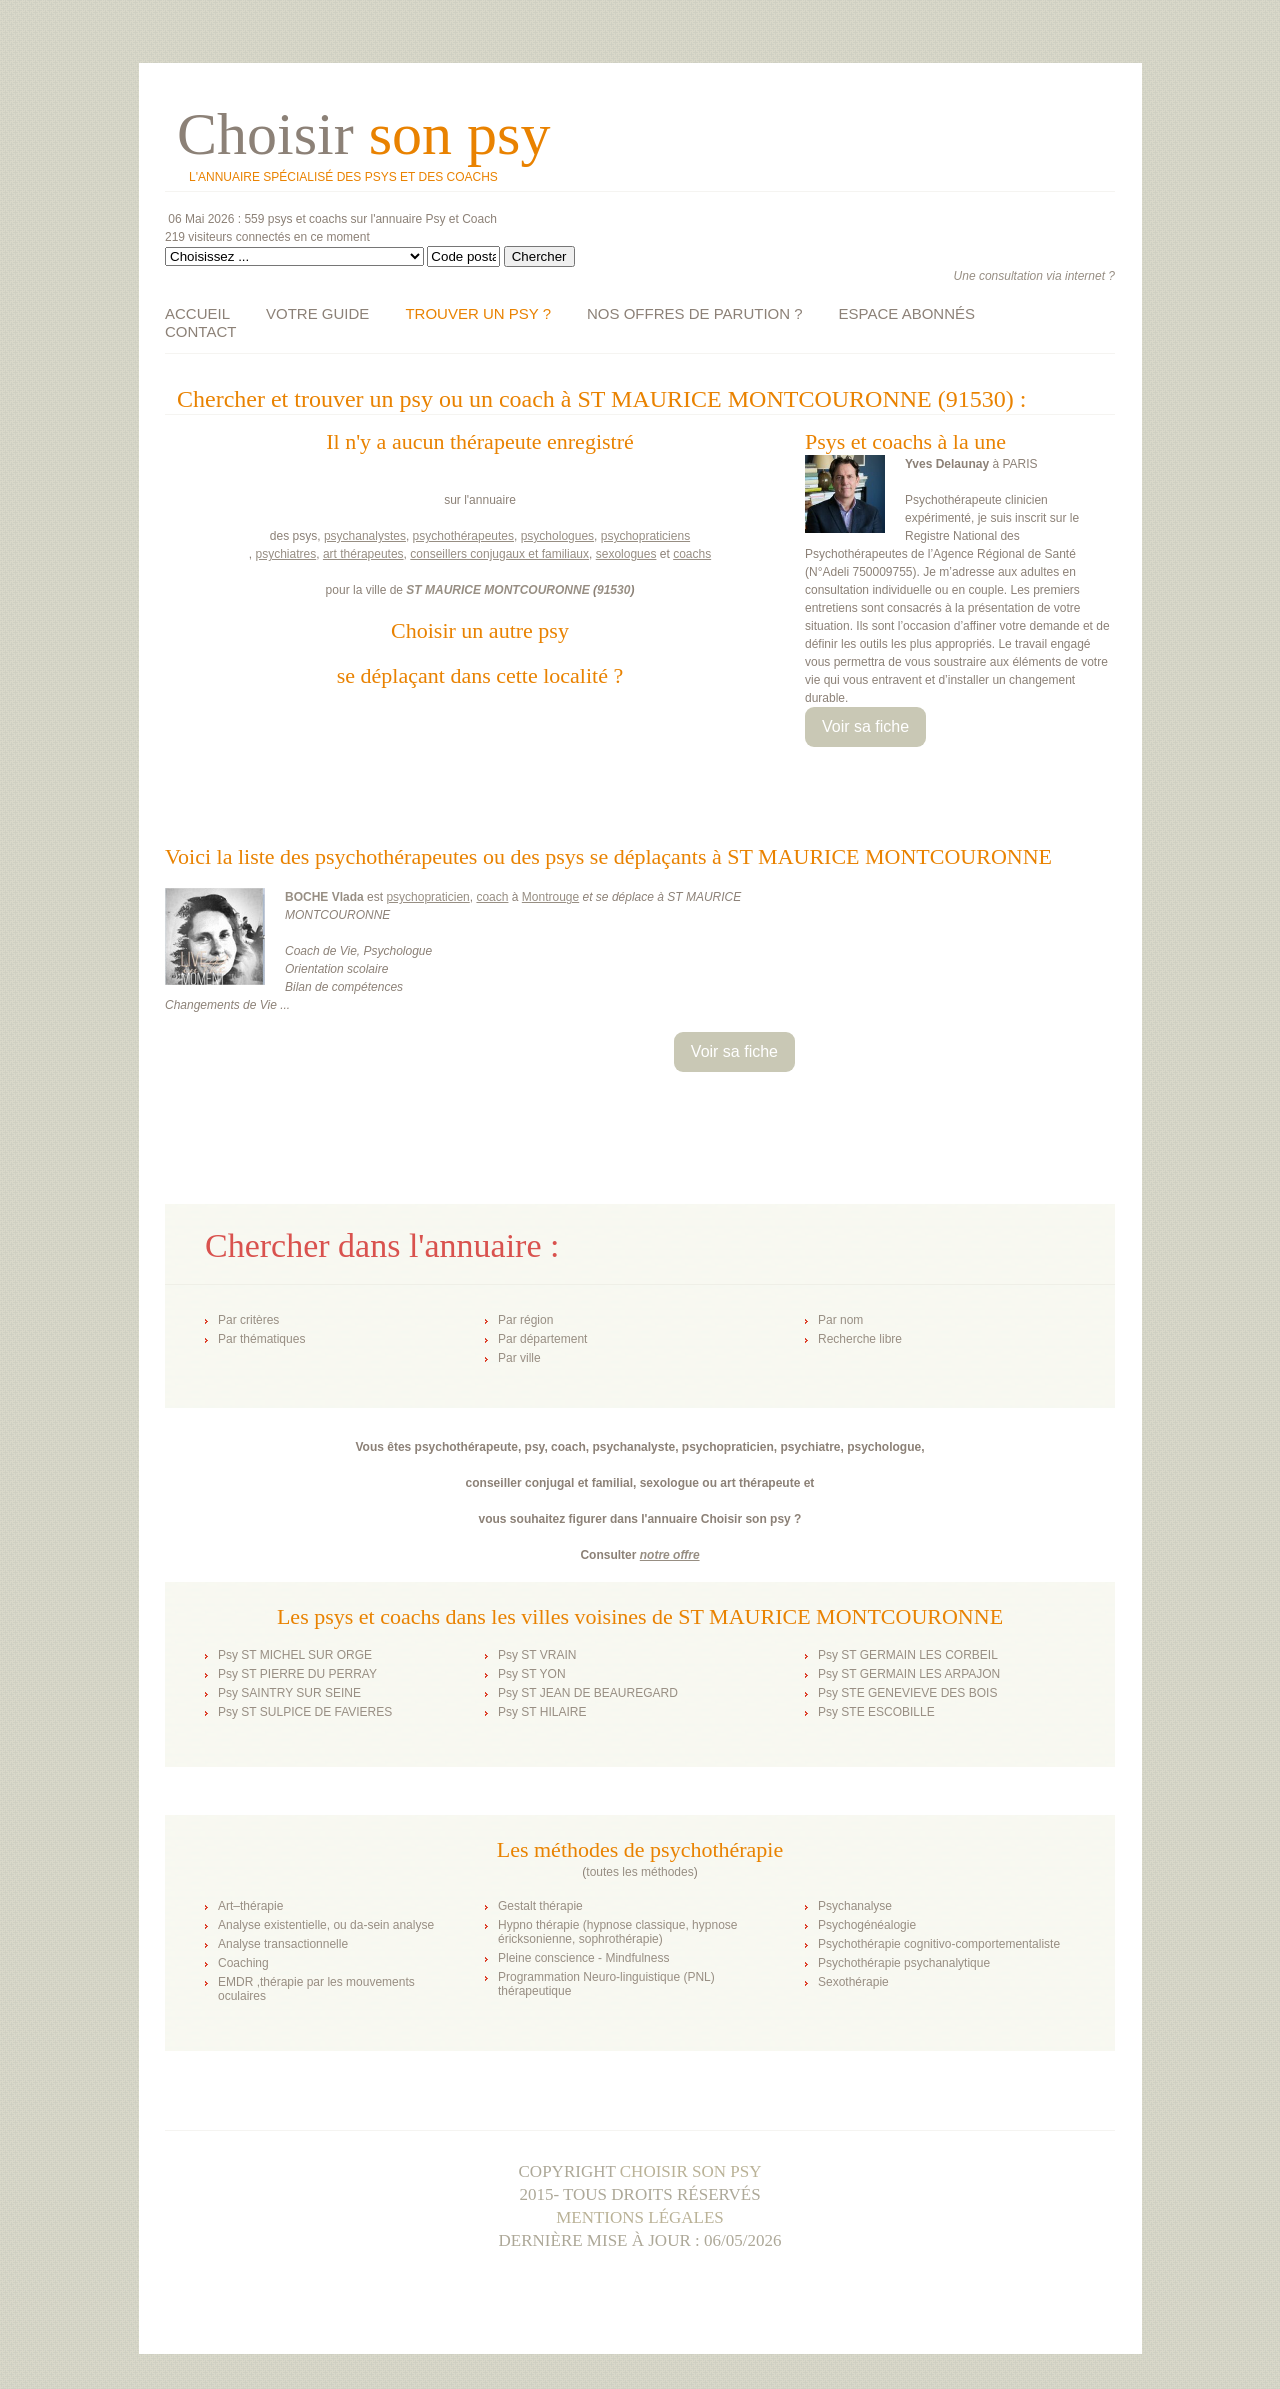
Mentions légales (640, 2217)
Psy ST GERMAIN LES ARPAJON (909, 1674)
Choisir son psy (691, 2171)
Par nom (840, 1320)
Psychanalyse (855, 1906)
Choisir (363, 134)
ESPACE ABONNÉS (907, 313)
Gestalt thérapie (540, 1906)
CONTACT (200, 331)
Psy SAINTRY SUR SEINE (289, 1693)
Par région (525, 1320)
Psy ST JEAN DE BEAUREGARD (588, 1693)
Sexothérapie (853, 1982)
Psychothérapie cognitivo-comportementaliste (939, 1944)
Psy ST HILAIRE (542, 1712)
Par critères (248, 1320)
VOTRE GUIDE (317, 313)
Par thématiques (261, 1339)
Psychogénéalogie (867, 1925)
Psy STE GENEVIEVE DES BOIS (907, 1693)
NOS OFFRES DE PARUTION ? (695, 313)
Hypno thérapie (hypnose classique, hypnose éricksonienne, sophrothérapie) (617, 1932)
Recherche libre (860, 1339)
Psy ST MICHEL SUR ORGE (295, 1655)
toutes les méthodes (639, 1872)
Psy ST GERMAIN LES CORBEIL (908, 1655)
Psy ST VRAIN (537, 1655)
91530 (613, 590)
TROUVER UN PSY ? (478, 313)
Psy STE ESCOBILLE (876, 1712)
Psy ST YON (532, 1674)
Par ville (519, 1358)
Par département (542, 1339)
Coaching (243, 1963)
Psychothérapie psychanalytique (904, 1963)
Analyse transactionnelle (283, 1944)
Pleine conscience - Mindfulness (583, 1958)
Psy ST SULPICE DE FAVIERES (305, 1712)
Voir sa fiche (865, 726)
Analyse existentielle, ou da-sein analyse (326, 1925)
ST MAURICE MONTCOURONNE (497, 590)
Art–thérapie (250, 1906)
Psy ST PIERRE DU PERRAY (297, 1674)
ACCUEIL (197, 313)
